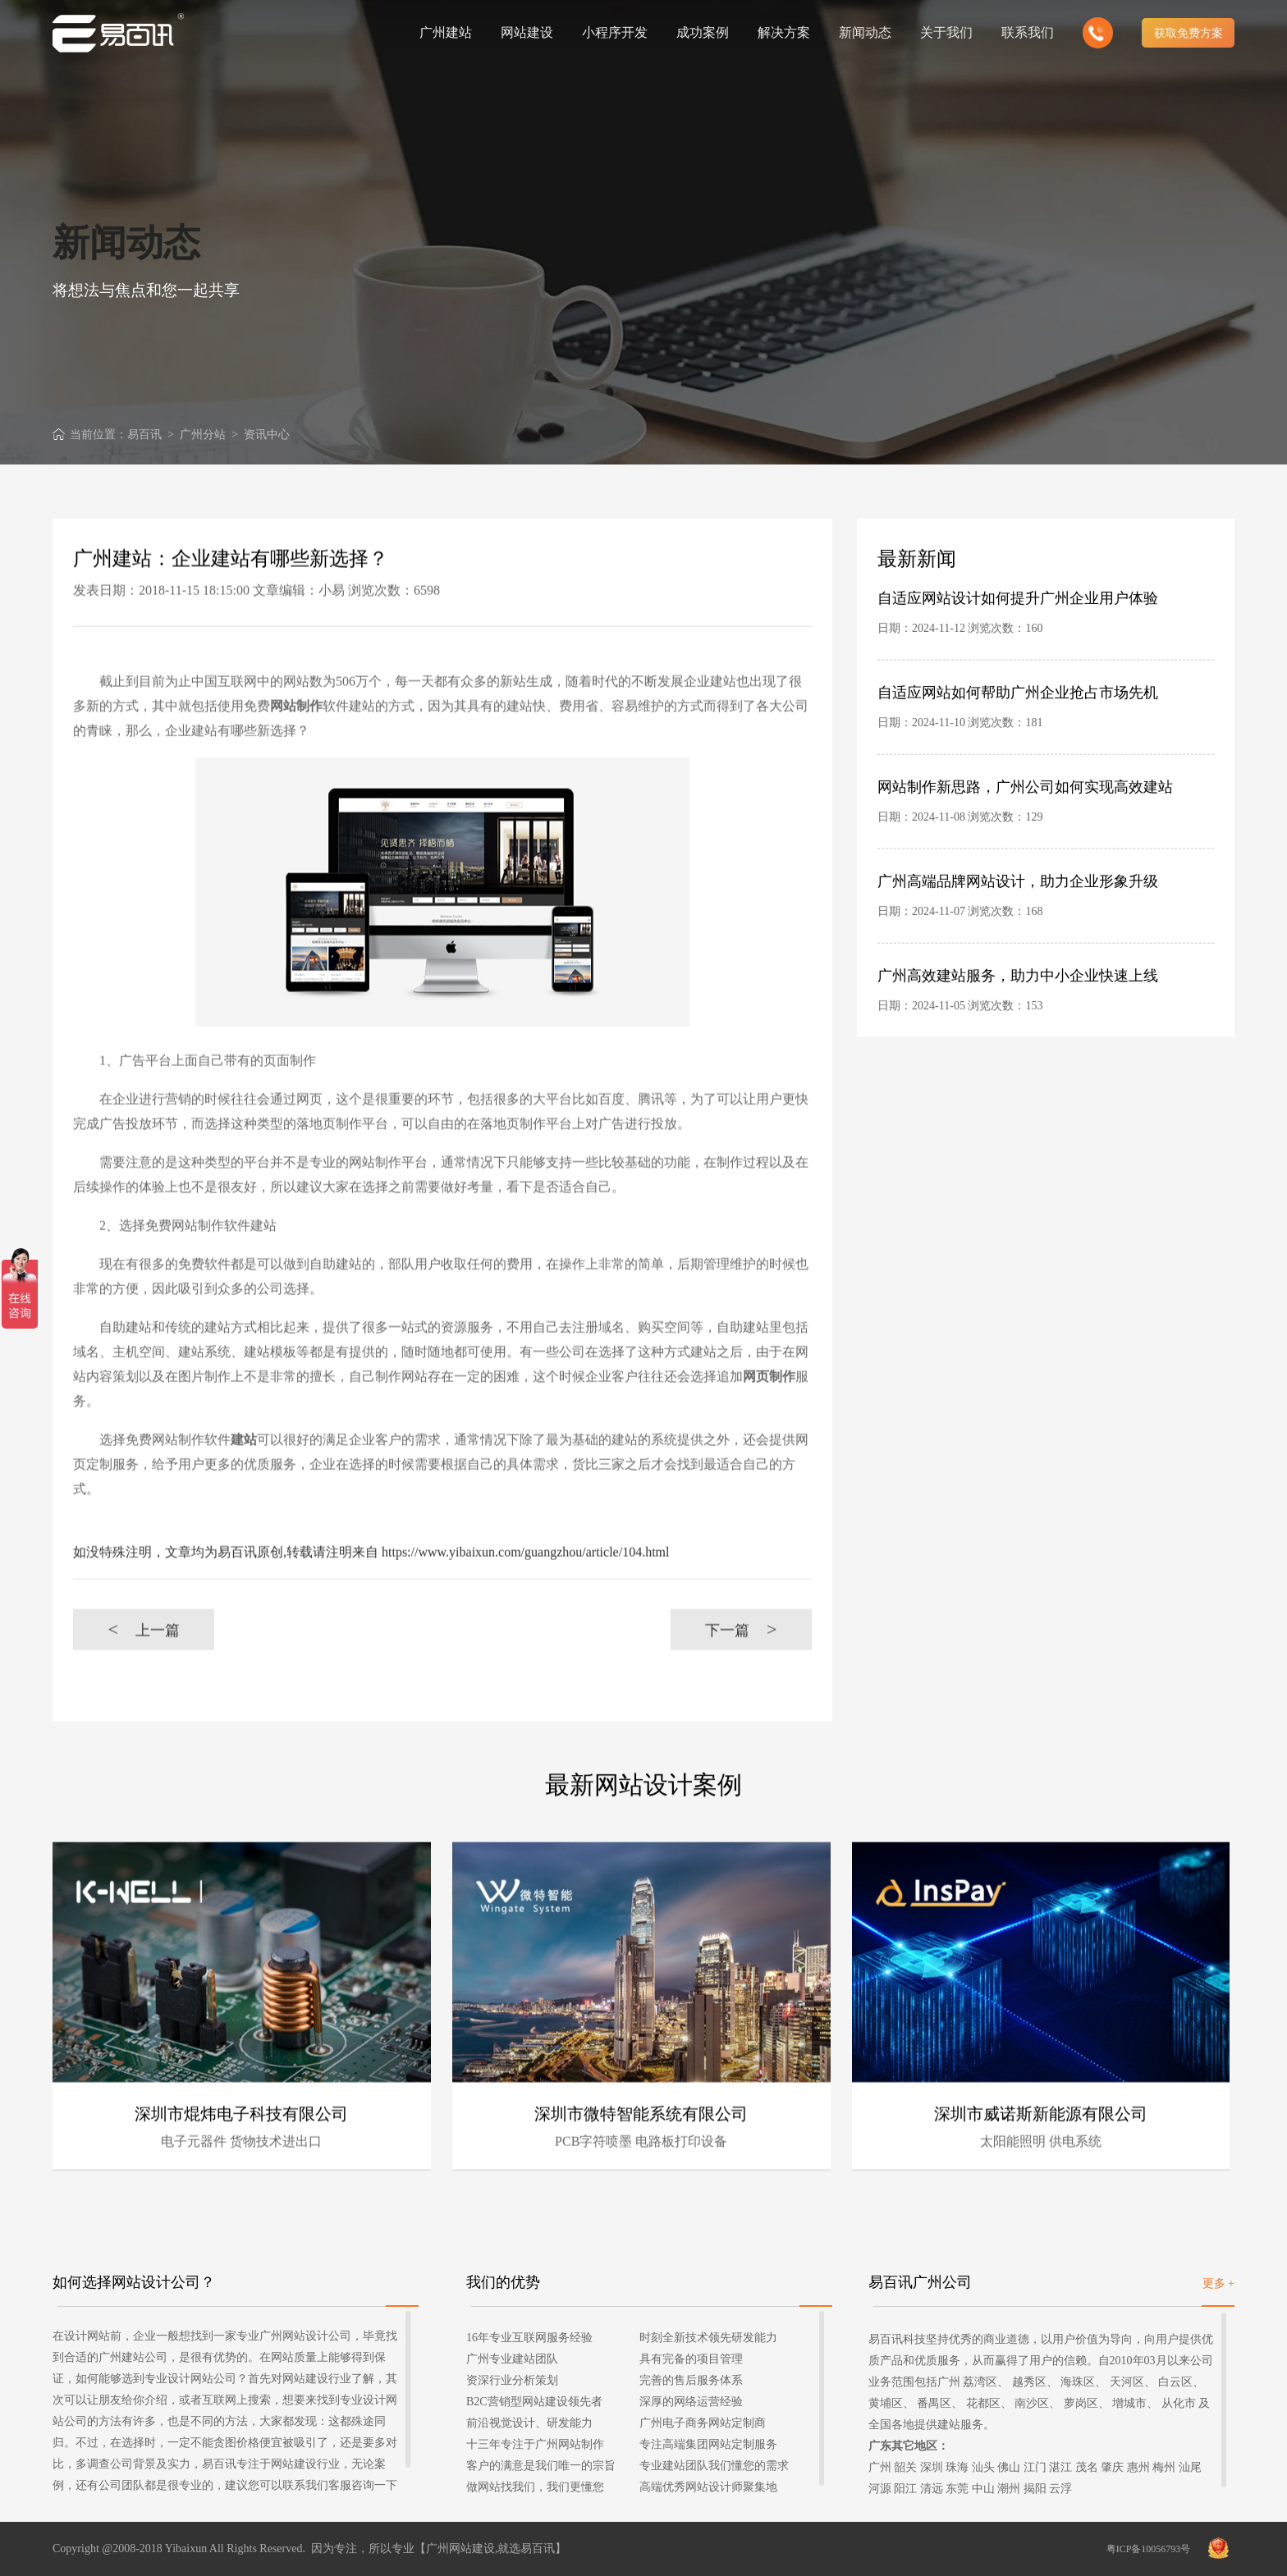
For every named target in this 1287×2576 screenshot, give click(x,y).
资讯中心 (267, 434)
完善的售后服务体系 (691, 2380)
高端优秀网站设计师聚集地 (708, 2487)
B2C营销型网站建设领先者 (534, 2401)
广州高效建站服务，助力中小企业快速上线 (1017, 1027)
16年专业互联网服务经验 (529, 2337)
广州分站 (203, 434)
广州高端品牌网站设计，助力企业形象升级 (1017, 933)
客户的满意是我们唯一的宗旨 (541, 2465)
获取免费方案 (1188, 32)
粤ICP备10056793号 (1148, 2549)
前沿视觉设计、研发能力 (529, 2423)
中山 (983, 2488)
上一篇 (143, 1681)
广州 (879, 2467)
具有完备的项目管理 (691, 2359)
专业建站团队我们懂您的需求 (714, 2465)
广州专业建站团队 (512, 2359)
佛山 (1008, 2467)
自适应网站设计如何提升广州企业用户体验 (1017, 650)
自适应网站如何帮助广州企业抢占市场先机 (1017, 744)
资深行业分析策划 (512, 2380)
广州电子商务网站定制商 (702, 2423)
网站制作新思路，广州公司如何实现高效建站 (1025, 838)
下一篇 (740, 1681)
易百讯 (144, 434)
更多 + (1218, 2283)
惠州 (1138, 2467)
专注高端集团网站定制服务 (708, 2444)
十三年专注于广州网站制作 (535, 2444)
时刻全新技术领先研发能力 (708, 2337)
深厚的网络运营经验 (691, 2401)
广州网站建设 (460, 2548)
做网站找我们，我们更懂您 (535, 2487)
